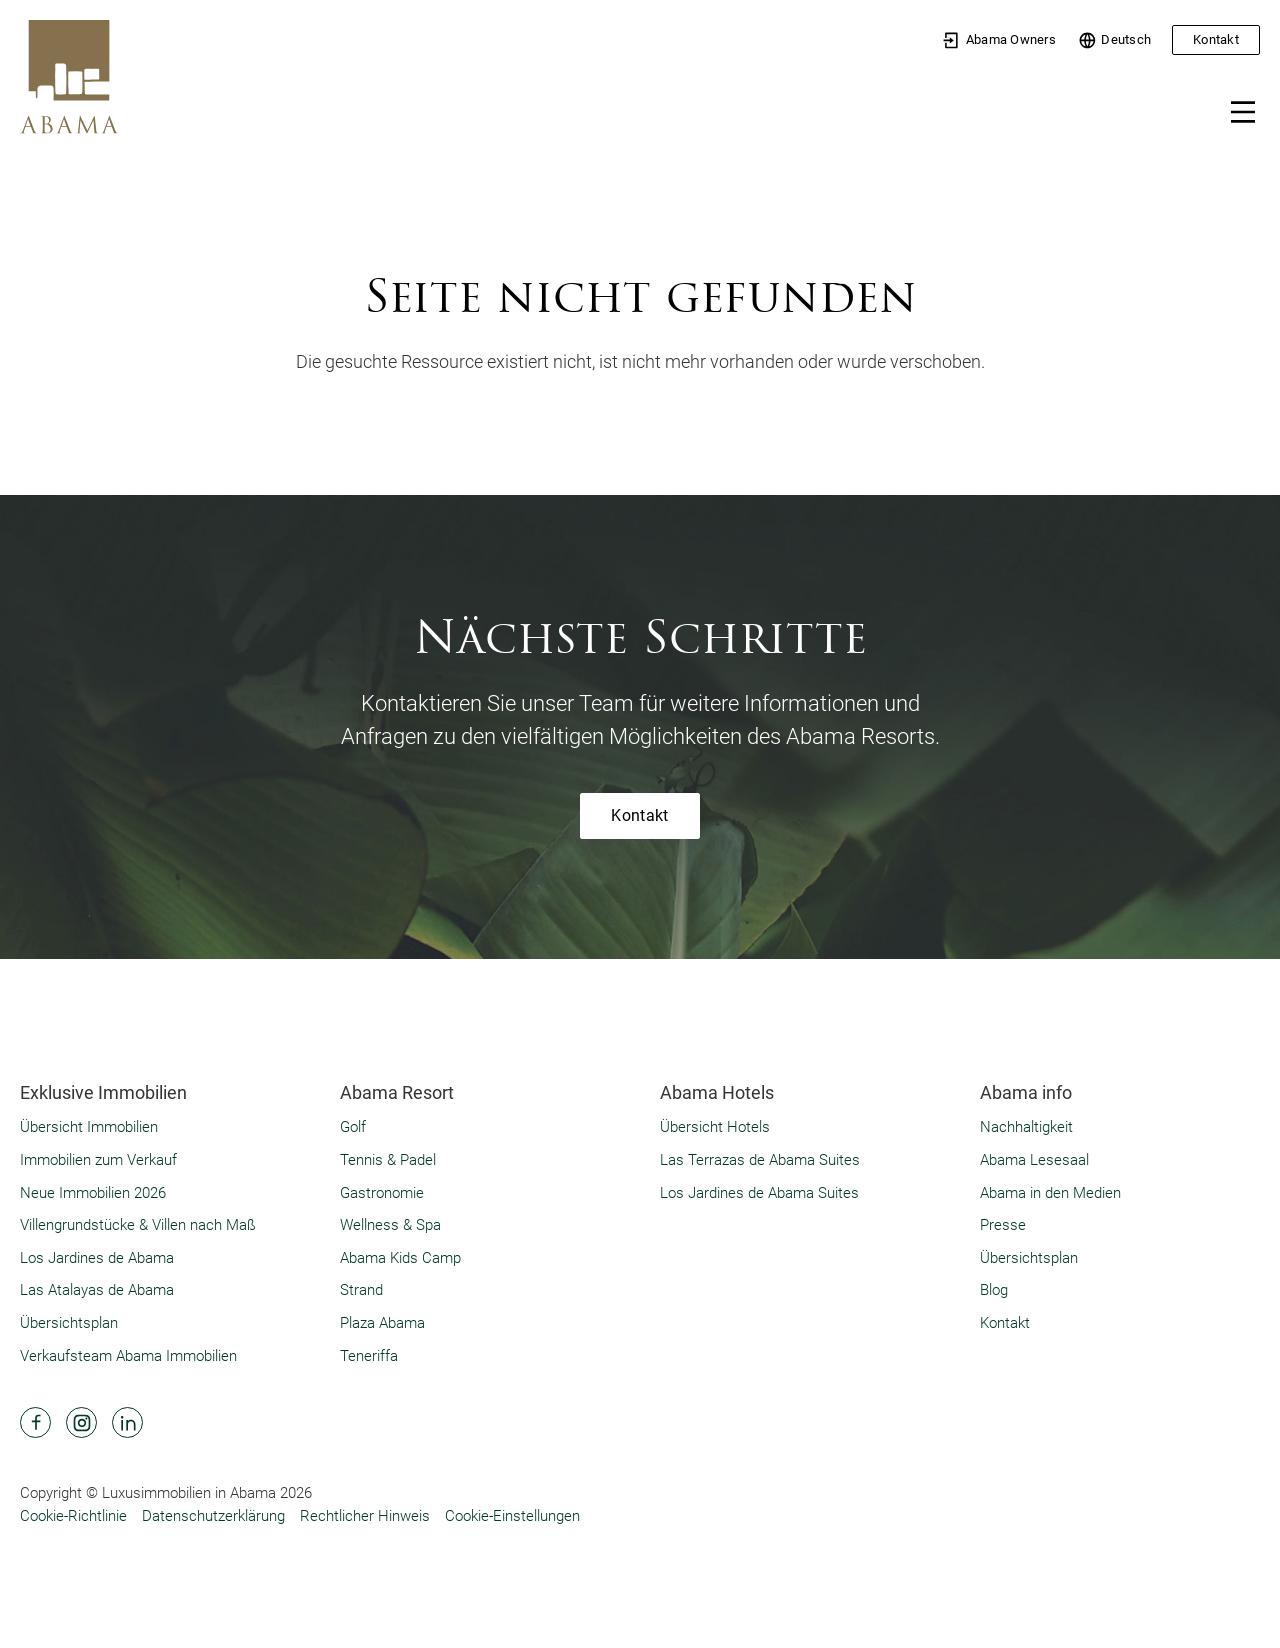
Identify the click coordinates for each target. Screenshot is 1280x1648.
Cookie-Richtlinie (73, 1516)
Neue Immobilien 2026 (93, 1193)
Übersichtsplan (69, 1323)
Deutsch (1114, 40)
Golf (353, 1127)
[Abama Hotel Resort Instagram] (81, 1422)
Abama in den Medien (1050, 1193)
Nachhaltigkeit (1026, 1127)
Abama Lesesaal (1034, 1160)
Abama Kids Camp (400, 1258)
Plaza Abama (382, 1323)
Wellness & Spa (390, 1225)
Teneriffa (369, 1356)
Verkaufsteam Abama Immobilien (128, 1356)
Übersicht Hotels (715, 1127)
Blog (994, 1290)
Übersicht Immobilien (89, 1127)
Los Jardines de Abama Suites (759, 1193)
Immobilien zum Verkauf (98, 1160)
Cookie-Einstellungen (512, 1516)
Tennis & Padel (388, 1160)
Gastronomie (382, 1193)
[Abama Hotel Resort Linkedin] (127, 1422)
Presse (1003, 1225)
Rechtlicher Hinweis (365, 1516)
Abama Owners (999, 40)
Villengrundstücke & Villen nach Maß (138, 1225)
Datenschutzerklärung (213, 1516)
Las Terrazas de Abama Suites (760, 1160)
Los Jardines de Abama (97, 1258)
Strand (361, 1290)
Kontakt (1216, 39)
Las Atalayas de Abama (97, 1290)
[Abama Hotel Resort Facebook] (35, 1422)
